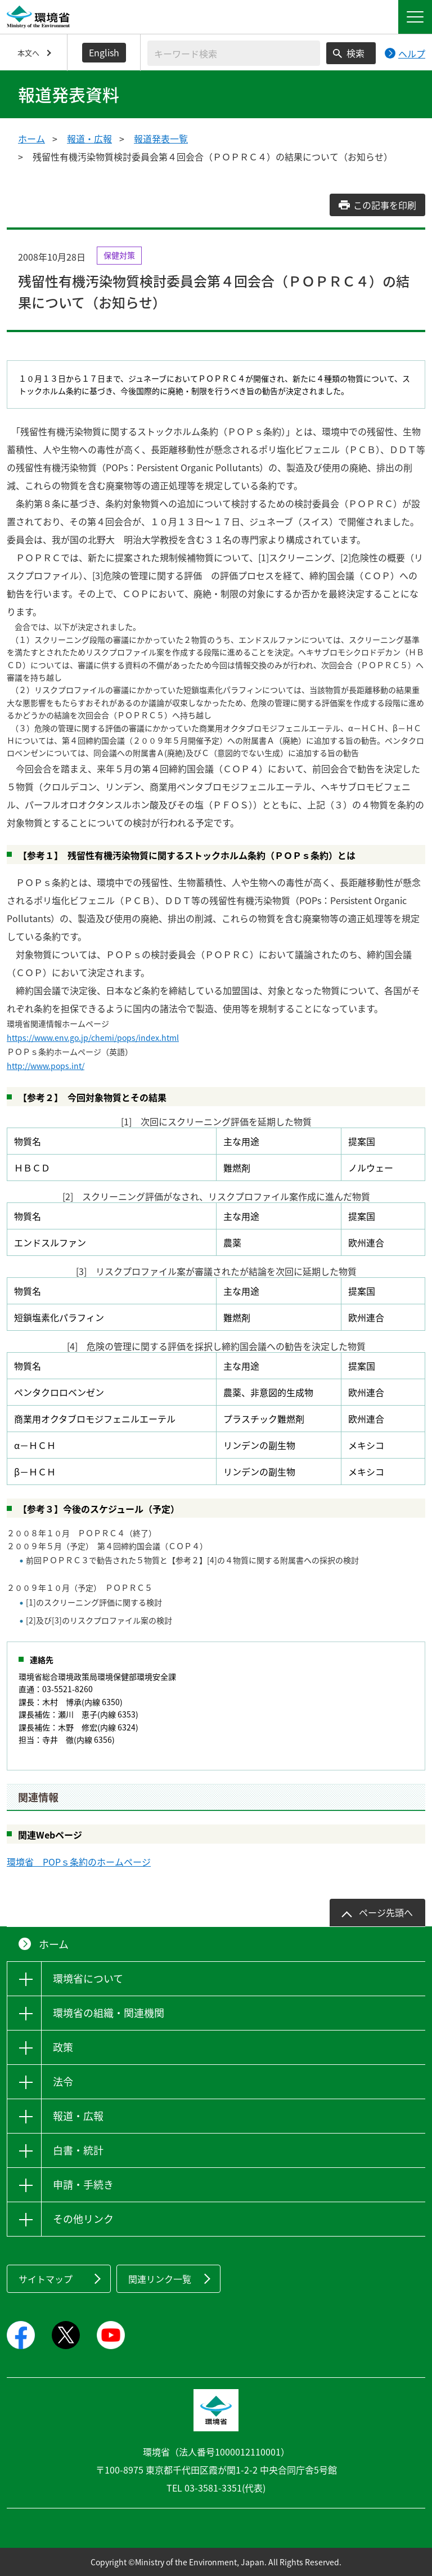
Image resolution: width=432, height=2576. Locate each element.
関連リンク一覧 (159, 2279)
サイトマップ (46, 2279)
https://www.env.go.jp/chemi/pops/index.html (93, 1037)
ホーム (31, 138)
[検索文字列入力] (233, 53)
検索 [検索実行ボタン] (355, 53)
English (104, 52)
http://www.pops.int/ (45, 1065)
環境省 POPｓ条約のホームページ (79, 1861)
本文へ (28, 52)
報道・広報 (89, 138)
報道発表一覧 (161, 138)
